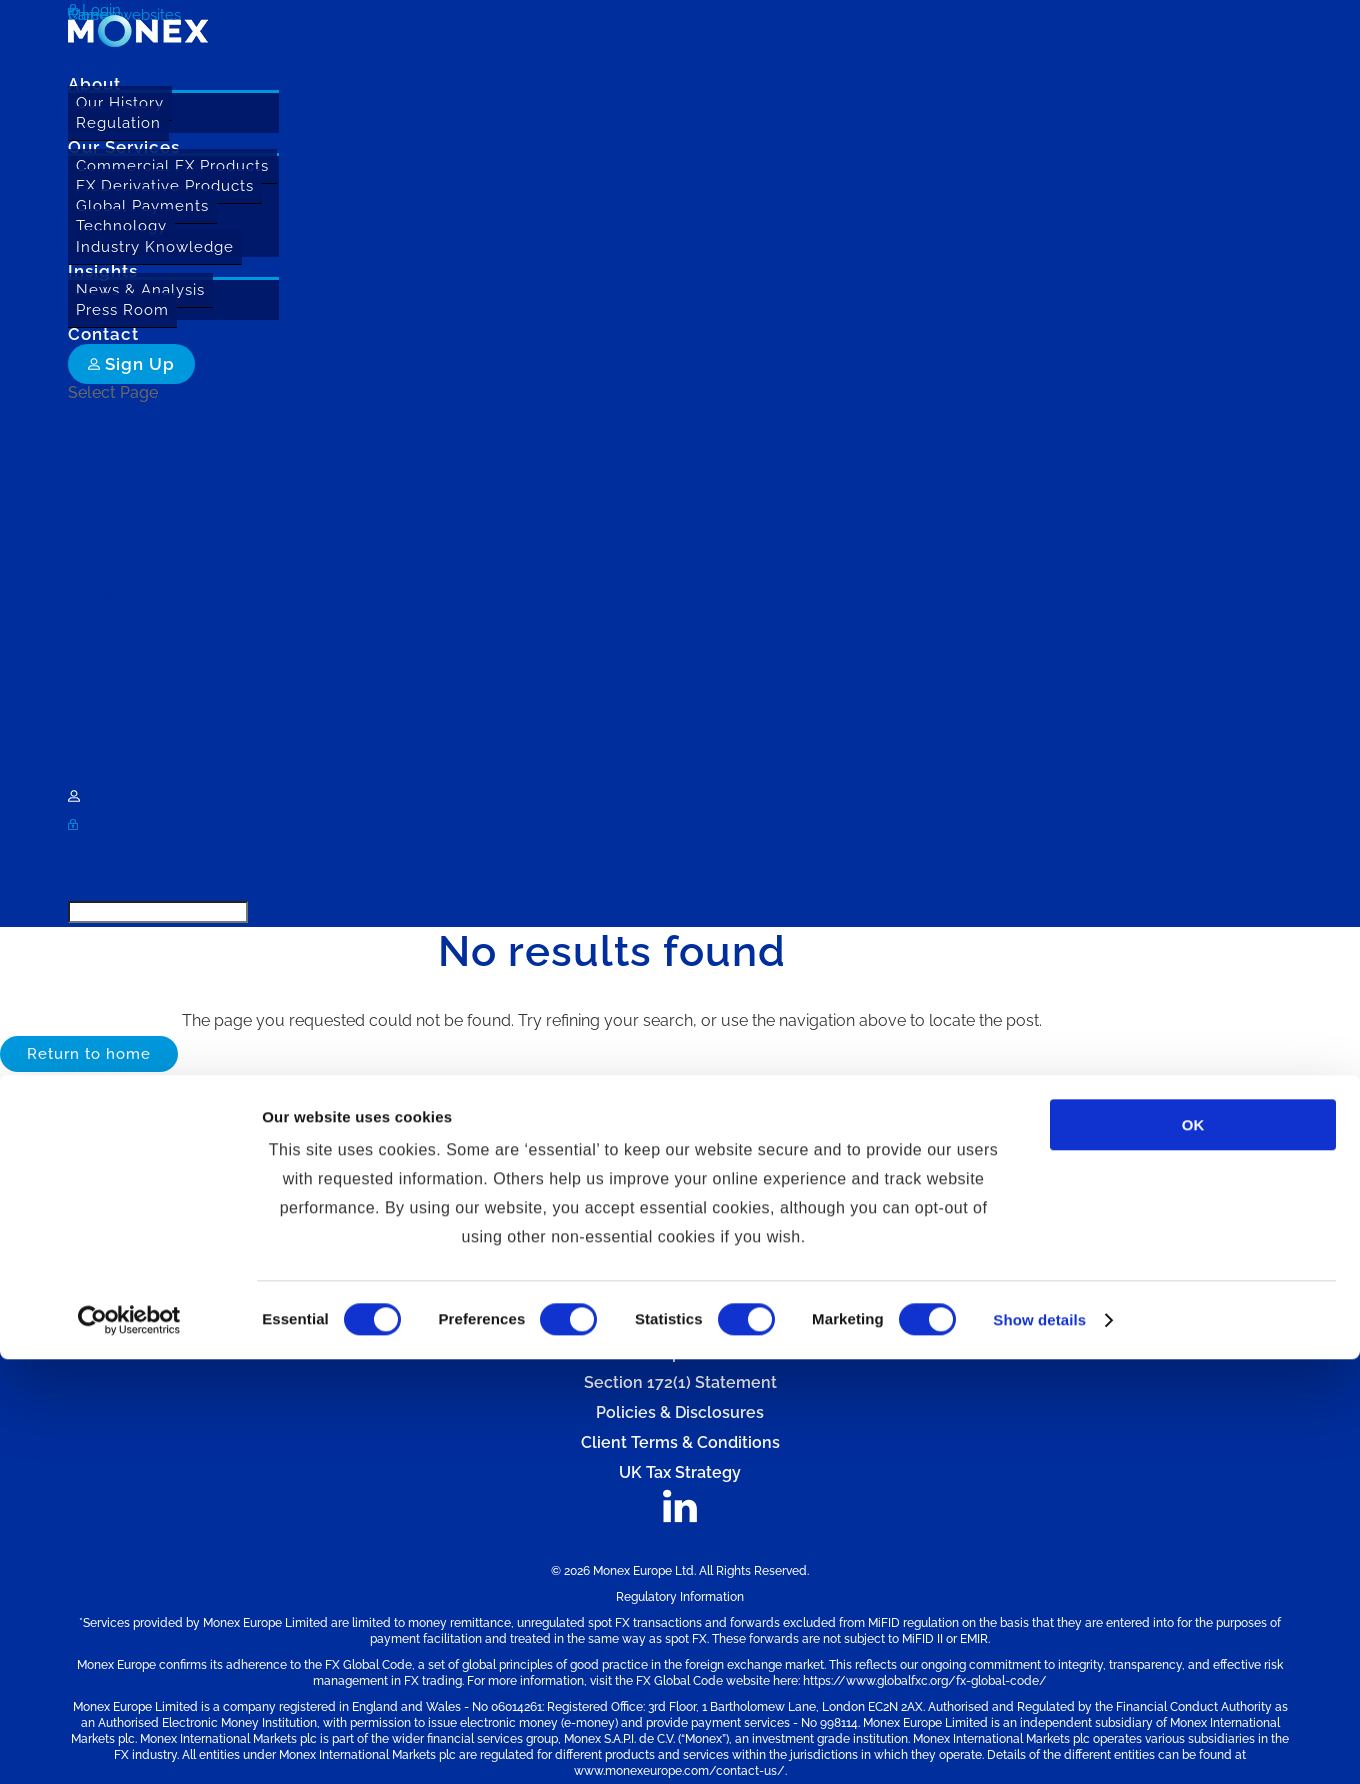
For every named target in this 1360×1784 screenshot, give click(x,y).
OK (1193, 1549)
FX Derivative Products (165, 186)
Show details (1039, 1744)
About (91, 421)
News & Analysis (140, 290)
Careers (97, 853)
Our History (120, 103)
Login (96, 824)
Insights (97, 680)
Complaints (680, 1352)
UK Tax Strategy (680, 1472)
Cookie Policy (680, 1293)
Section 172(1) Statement (680, 1382)
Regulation (118, 123)
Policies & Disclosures (680, 1412)
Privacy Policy (680, 1263)
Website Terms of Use (680, 1233)
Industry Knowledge (155, 247)
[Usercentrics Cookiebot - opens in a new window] (129, 1745)
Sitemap (680, 1203)
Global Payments (142, 206)
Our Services (116, 508)
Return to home (89, 1054)
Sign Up (131, 364)
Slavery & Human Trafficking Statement (680, 1323)
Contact (98, 767)
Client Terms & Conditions (680, 1442)
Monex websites (128, 882)
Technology (121, 226)
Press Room (122, 310)
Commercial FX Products (172, 166)
